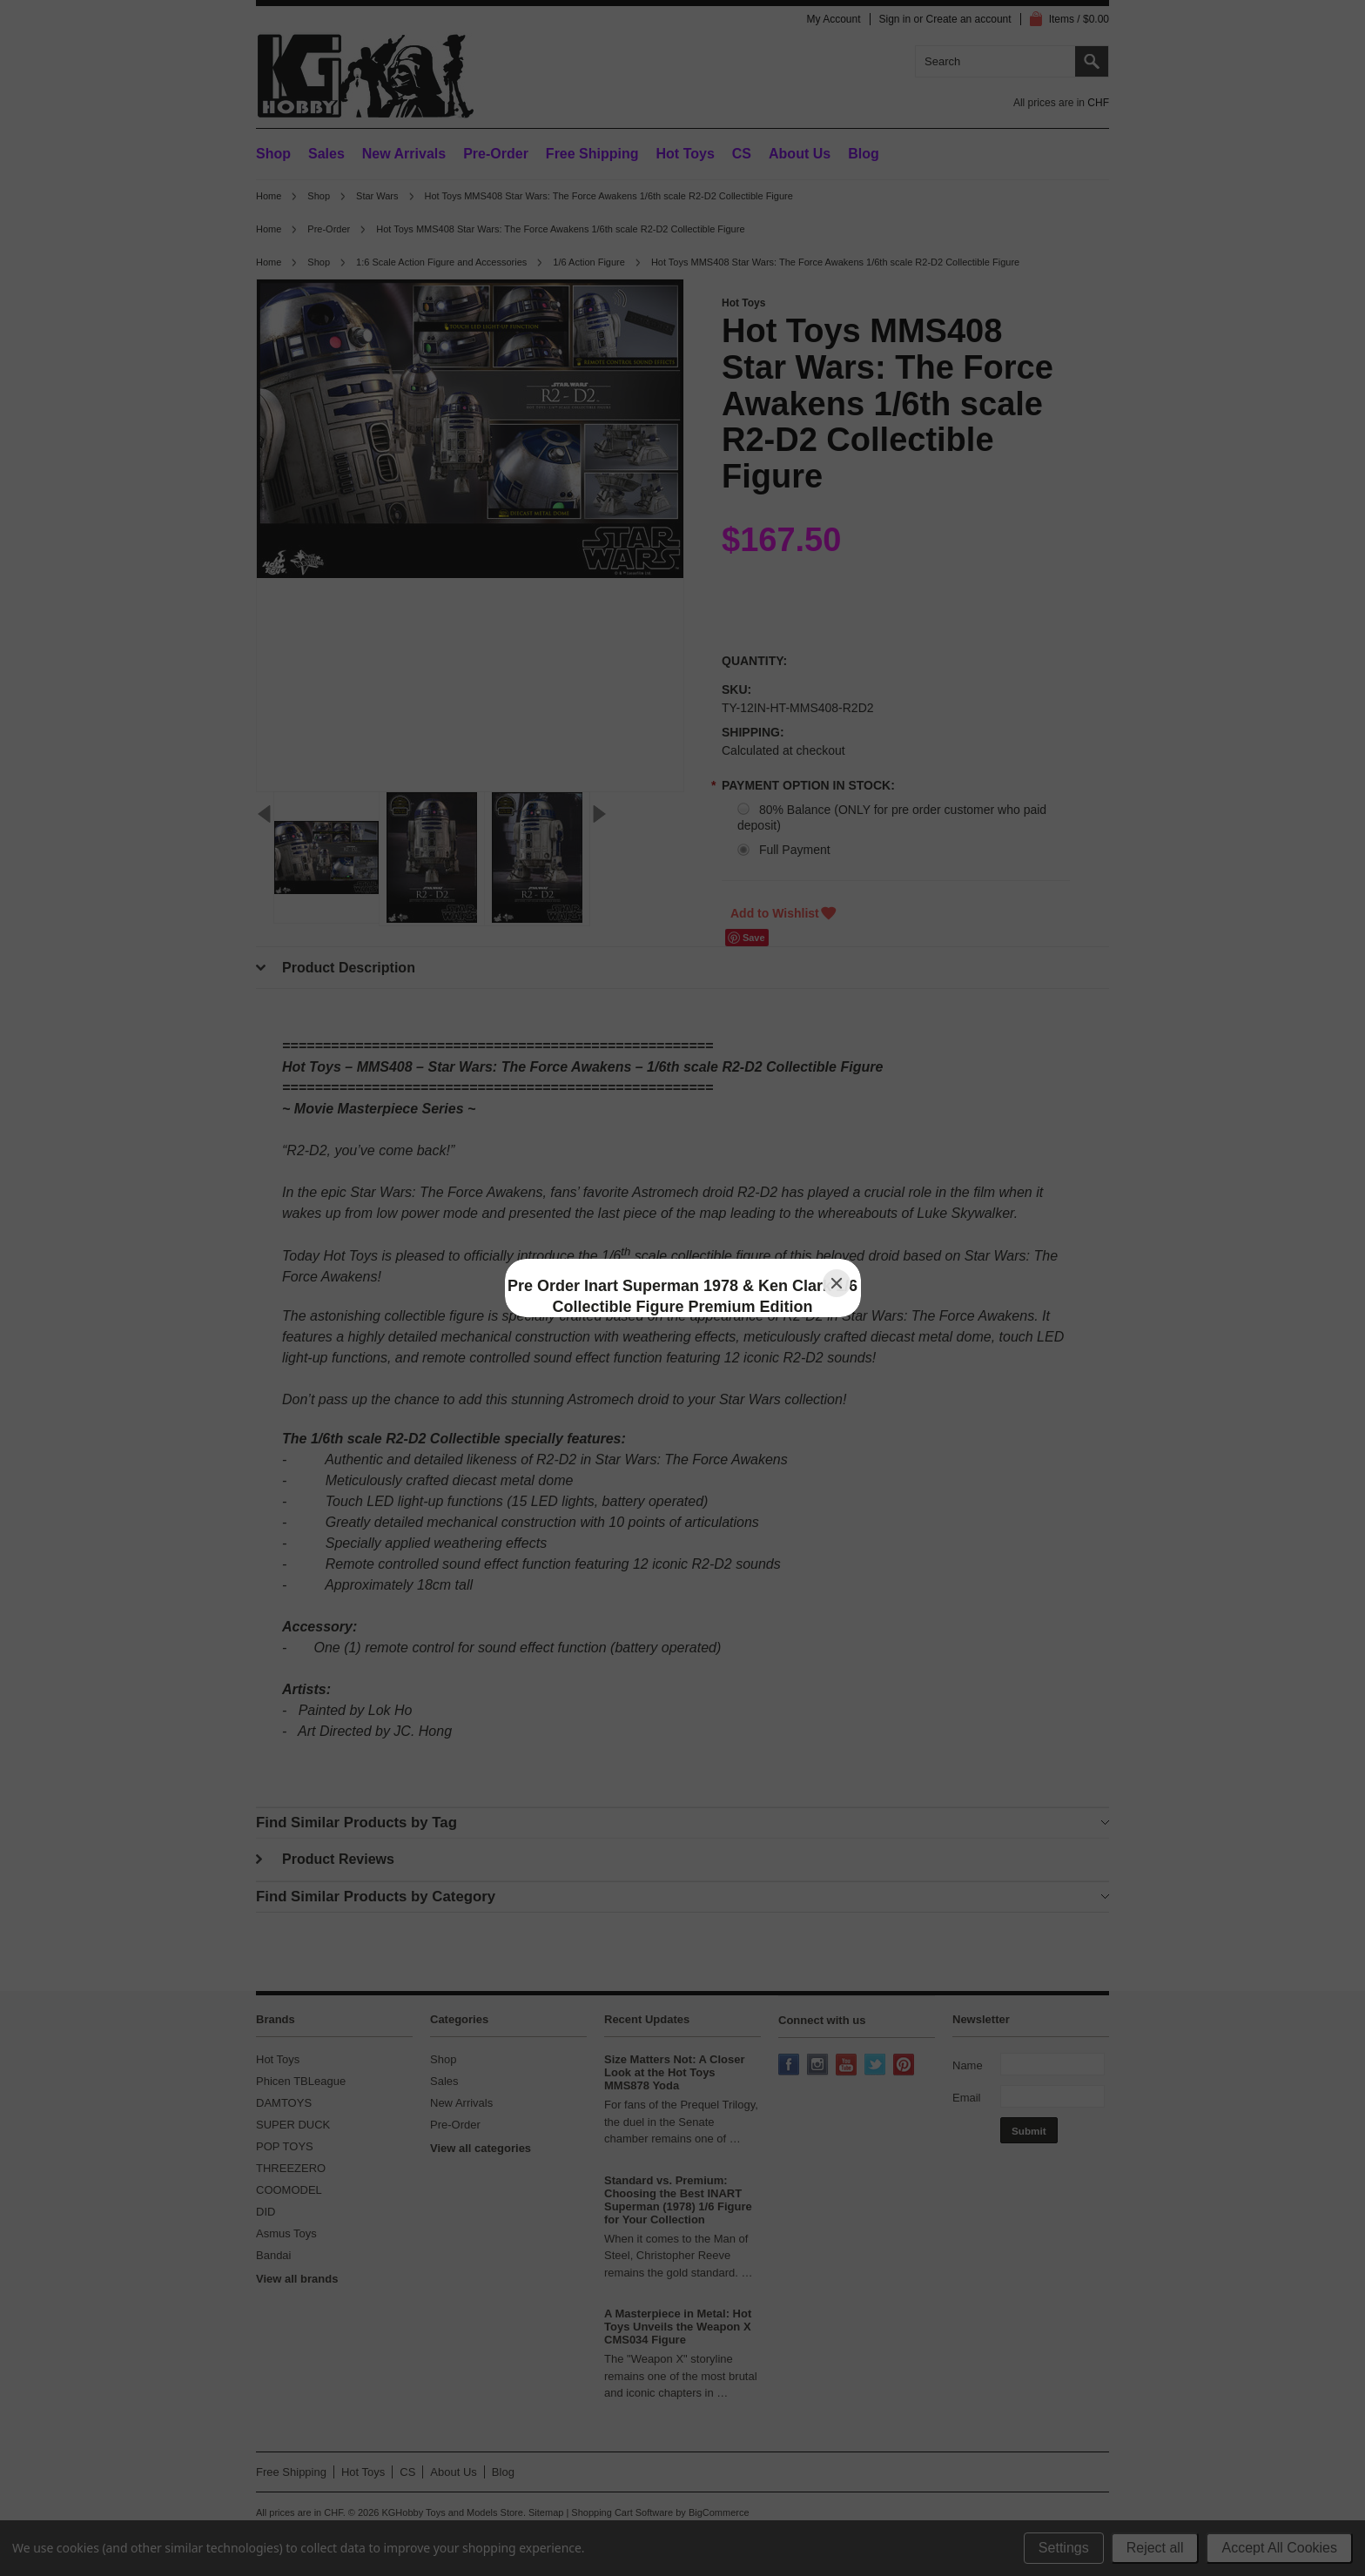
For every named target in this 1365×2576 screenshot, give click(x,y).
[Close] (837, 1283)
